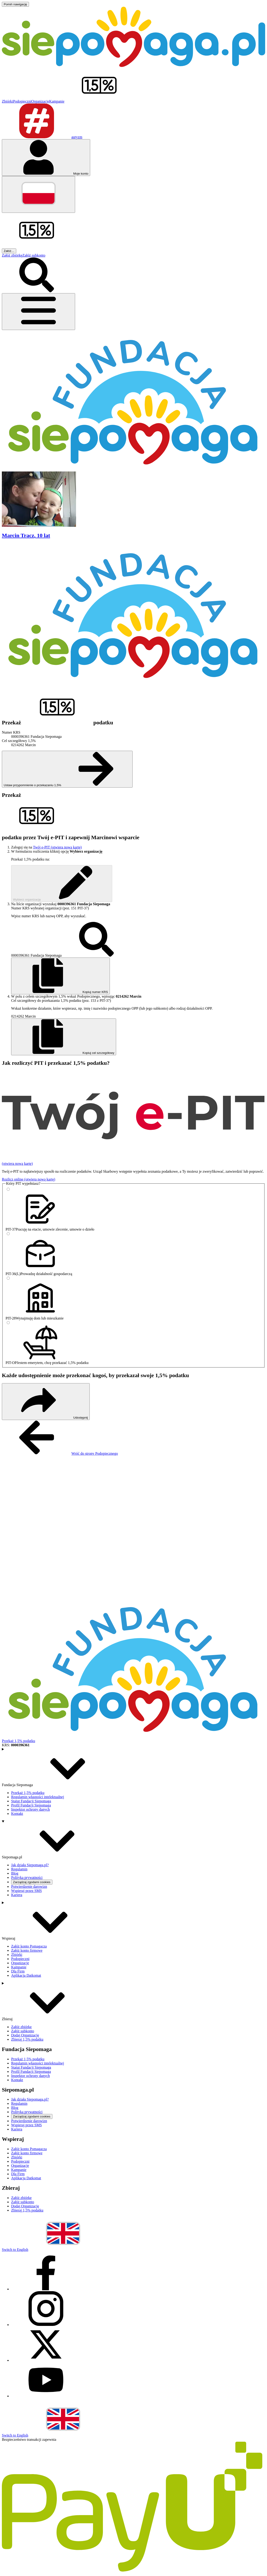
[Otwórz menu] (38, 311)
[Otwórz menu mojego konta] (46, 157)
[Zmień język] (38, 194)
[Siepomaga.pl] (133, 66)
